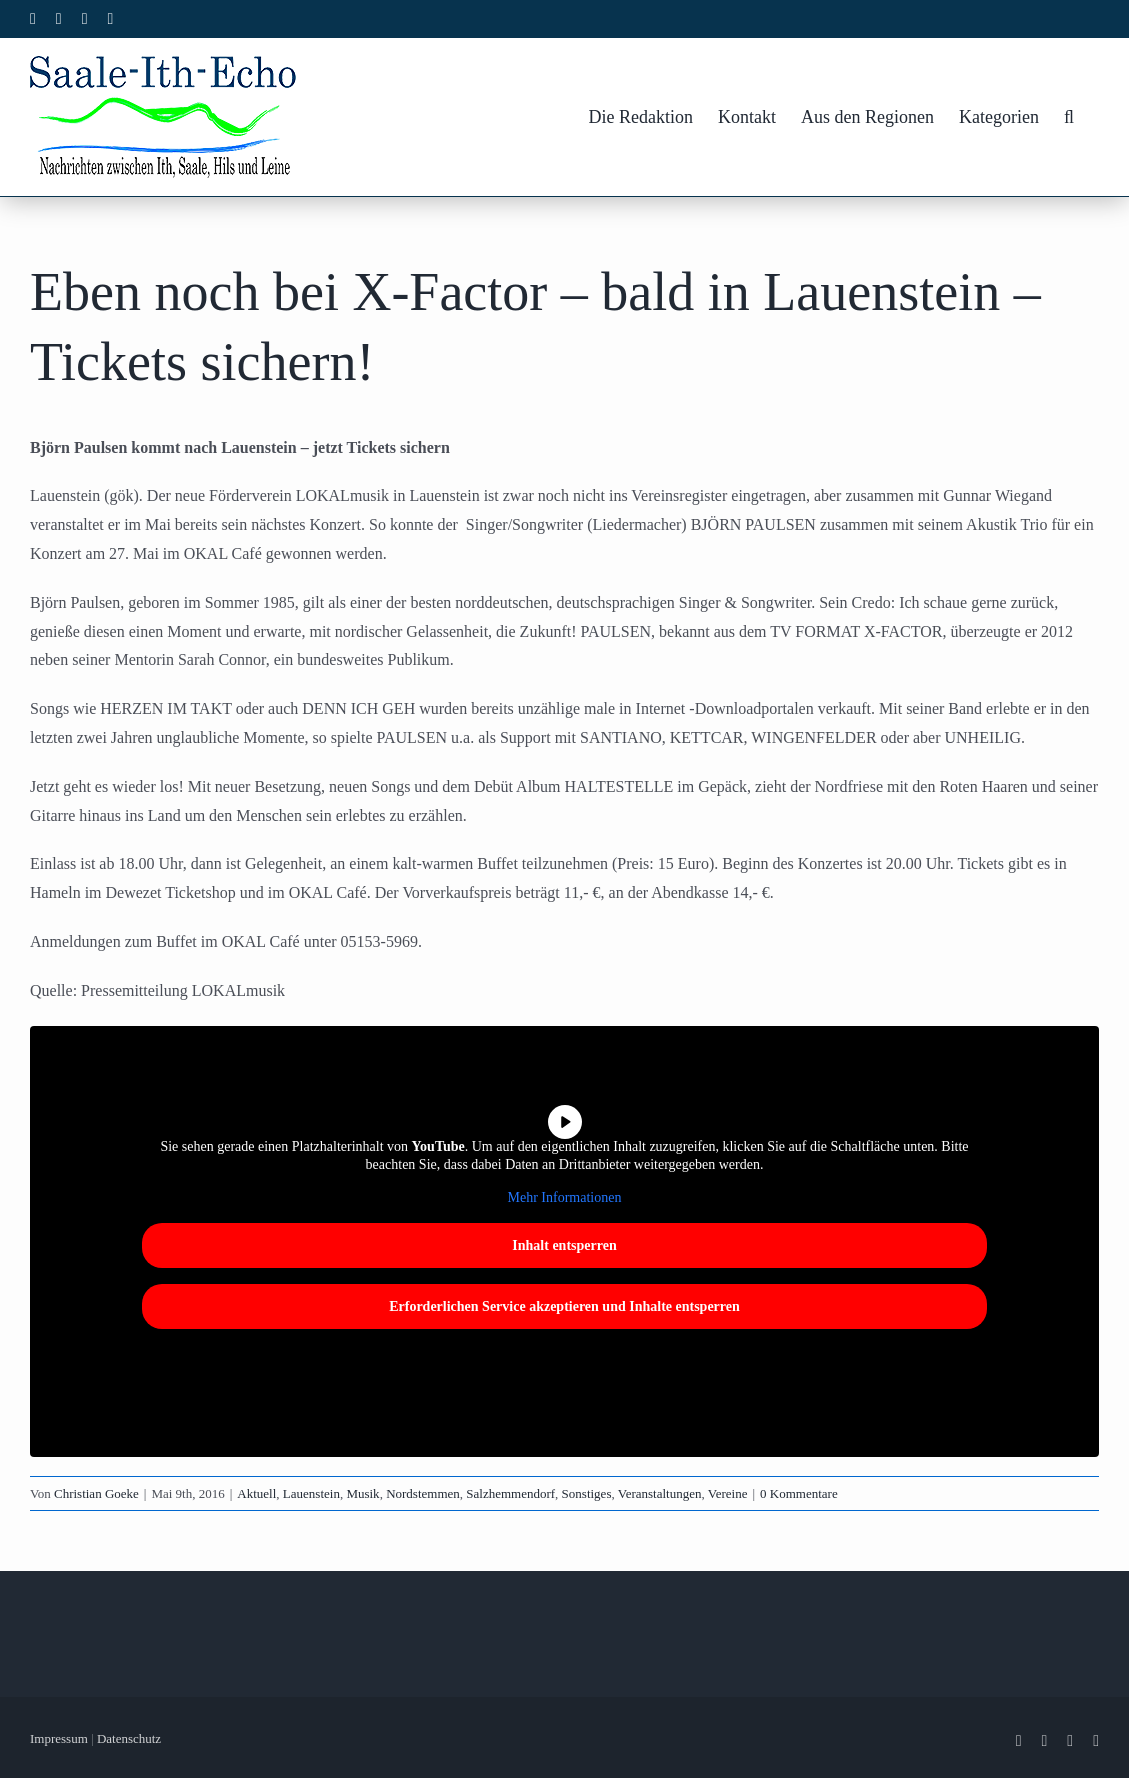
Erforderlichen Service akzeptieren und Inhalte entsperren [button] (564, 1305)
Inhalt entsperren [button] (564, 1244)
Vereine (728, 1493)
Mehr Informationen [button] (565, 1197)
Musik (362, 1493)
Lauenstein (311, 1493)
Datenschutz (129, 1738)
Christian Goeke (96, 1493)
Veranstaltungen (660, 1493)
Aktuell (256, 1493)
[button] (1069, 117)
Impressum (59, 1738)
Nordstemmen (423, 1493)
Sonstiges (587, 1493)
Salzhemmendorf (510, 1493)
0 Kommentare (799, 1493)
